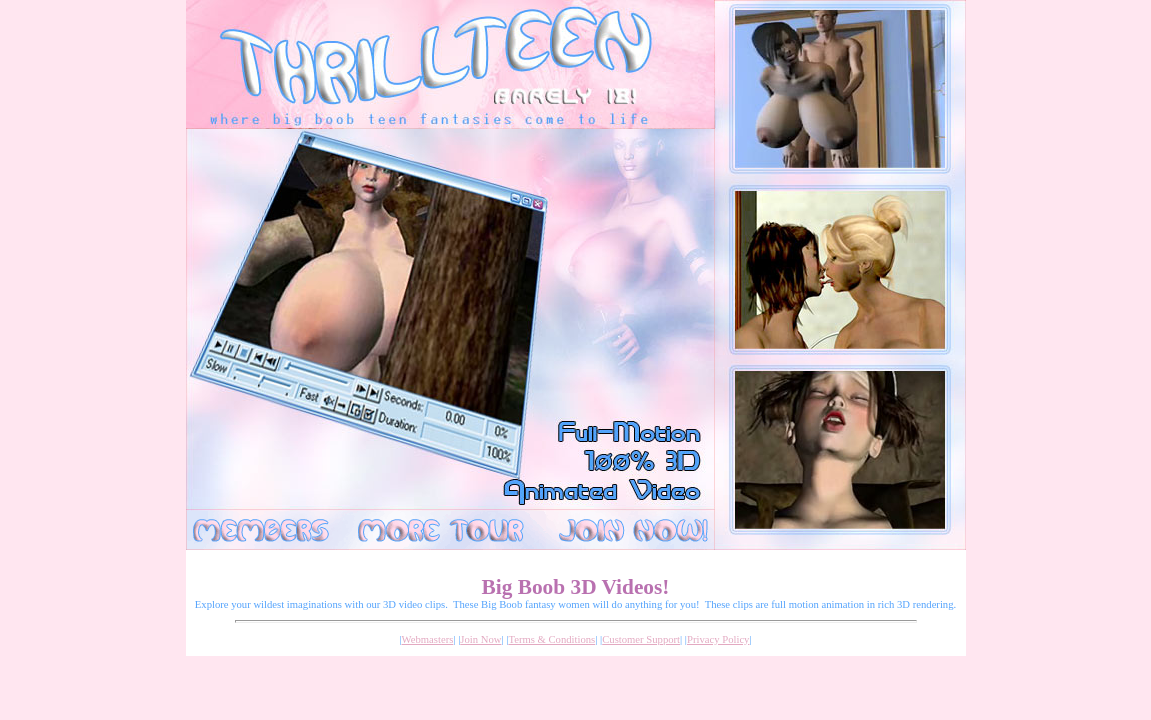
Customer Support (641, 639)
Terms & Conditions (551, 639)
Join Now (480, 639)
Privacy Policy (718, 639)
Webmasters (428, 639)
